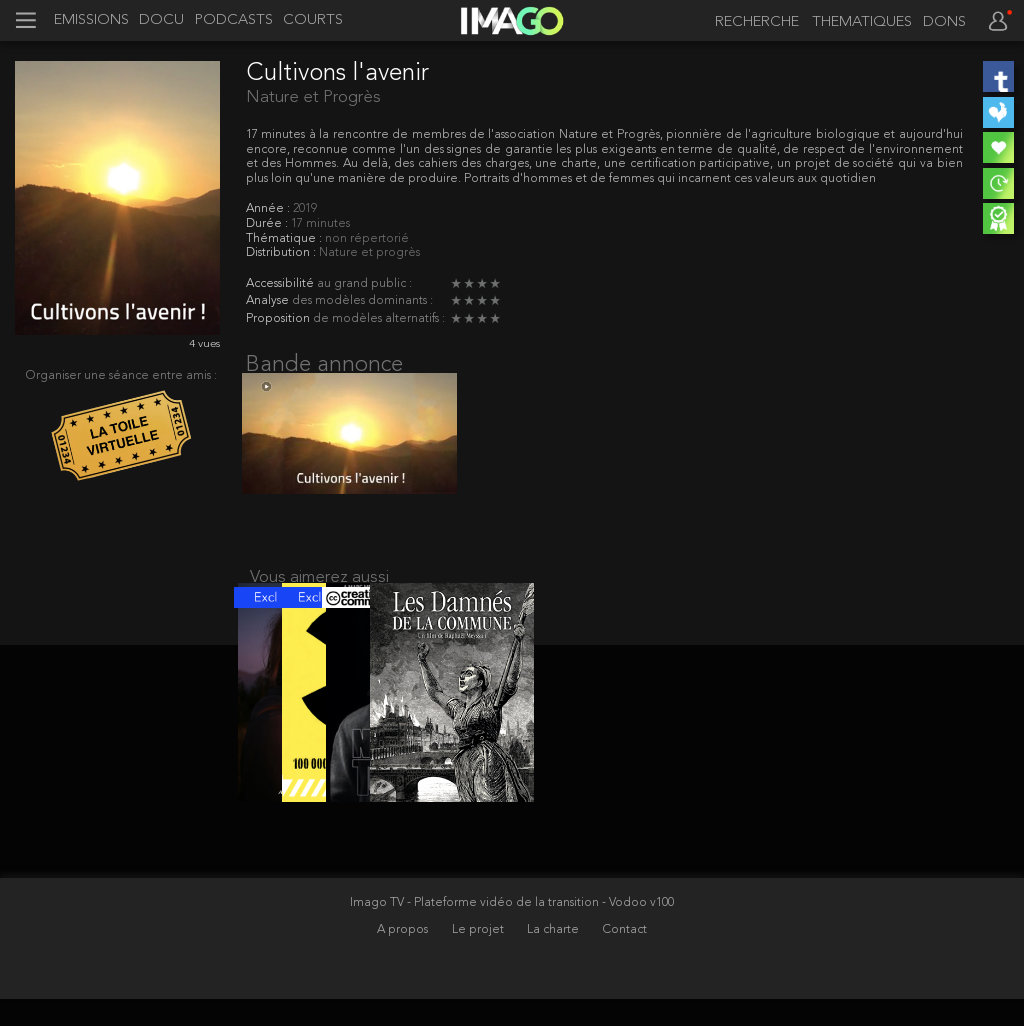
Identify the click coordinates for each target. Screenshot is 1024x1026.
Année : (269, 209)
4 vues (204, 344)
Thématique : (285, 239)
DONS (944, 23)
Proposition (279, 319)
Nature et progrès (369, 253)
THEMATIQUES (862, 23)
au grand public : (364, 284)
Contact (625, 957)
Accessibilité (281, 284)
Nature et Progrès (313, 97)
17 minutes (320, 224)
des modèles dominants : (362, 301)
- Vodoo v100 (638, 930)
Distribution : (282, 253)
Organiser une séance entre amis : (121, 376)
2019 (305, 209)
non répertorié (367, 239)
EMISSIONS (91, 21)
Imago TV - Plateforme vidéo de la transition (476, 930)
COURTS (313, 21)
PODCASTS (234, 21)
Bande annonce (324, 365)
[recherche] (752, 22)
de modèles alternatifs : (379, 319)
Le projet (479, 957)
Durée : (268, 224)
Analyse (269, 301)
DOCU (161, 21)
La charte (554, 957)
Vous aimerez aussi (319, 590)
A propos (404, 957)
